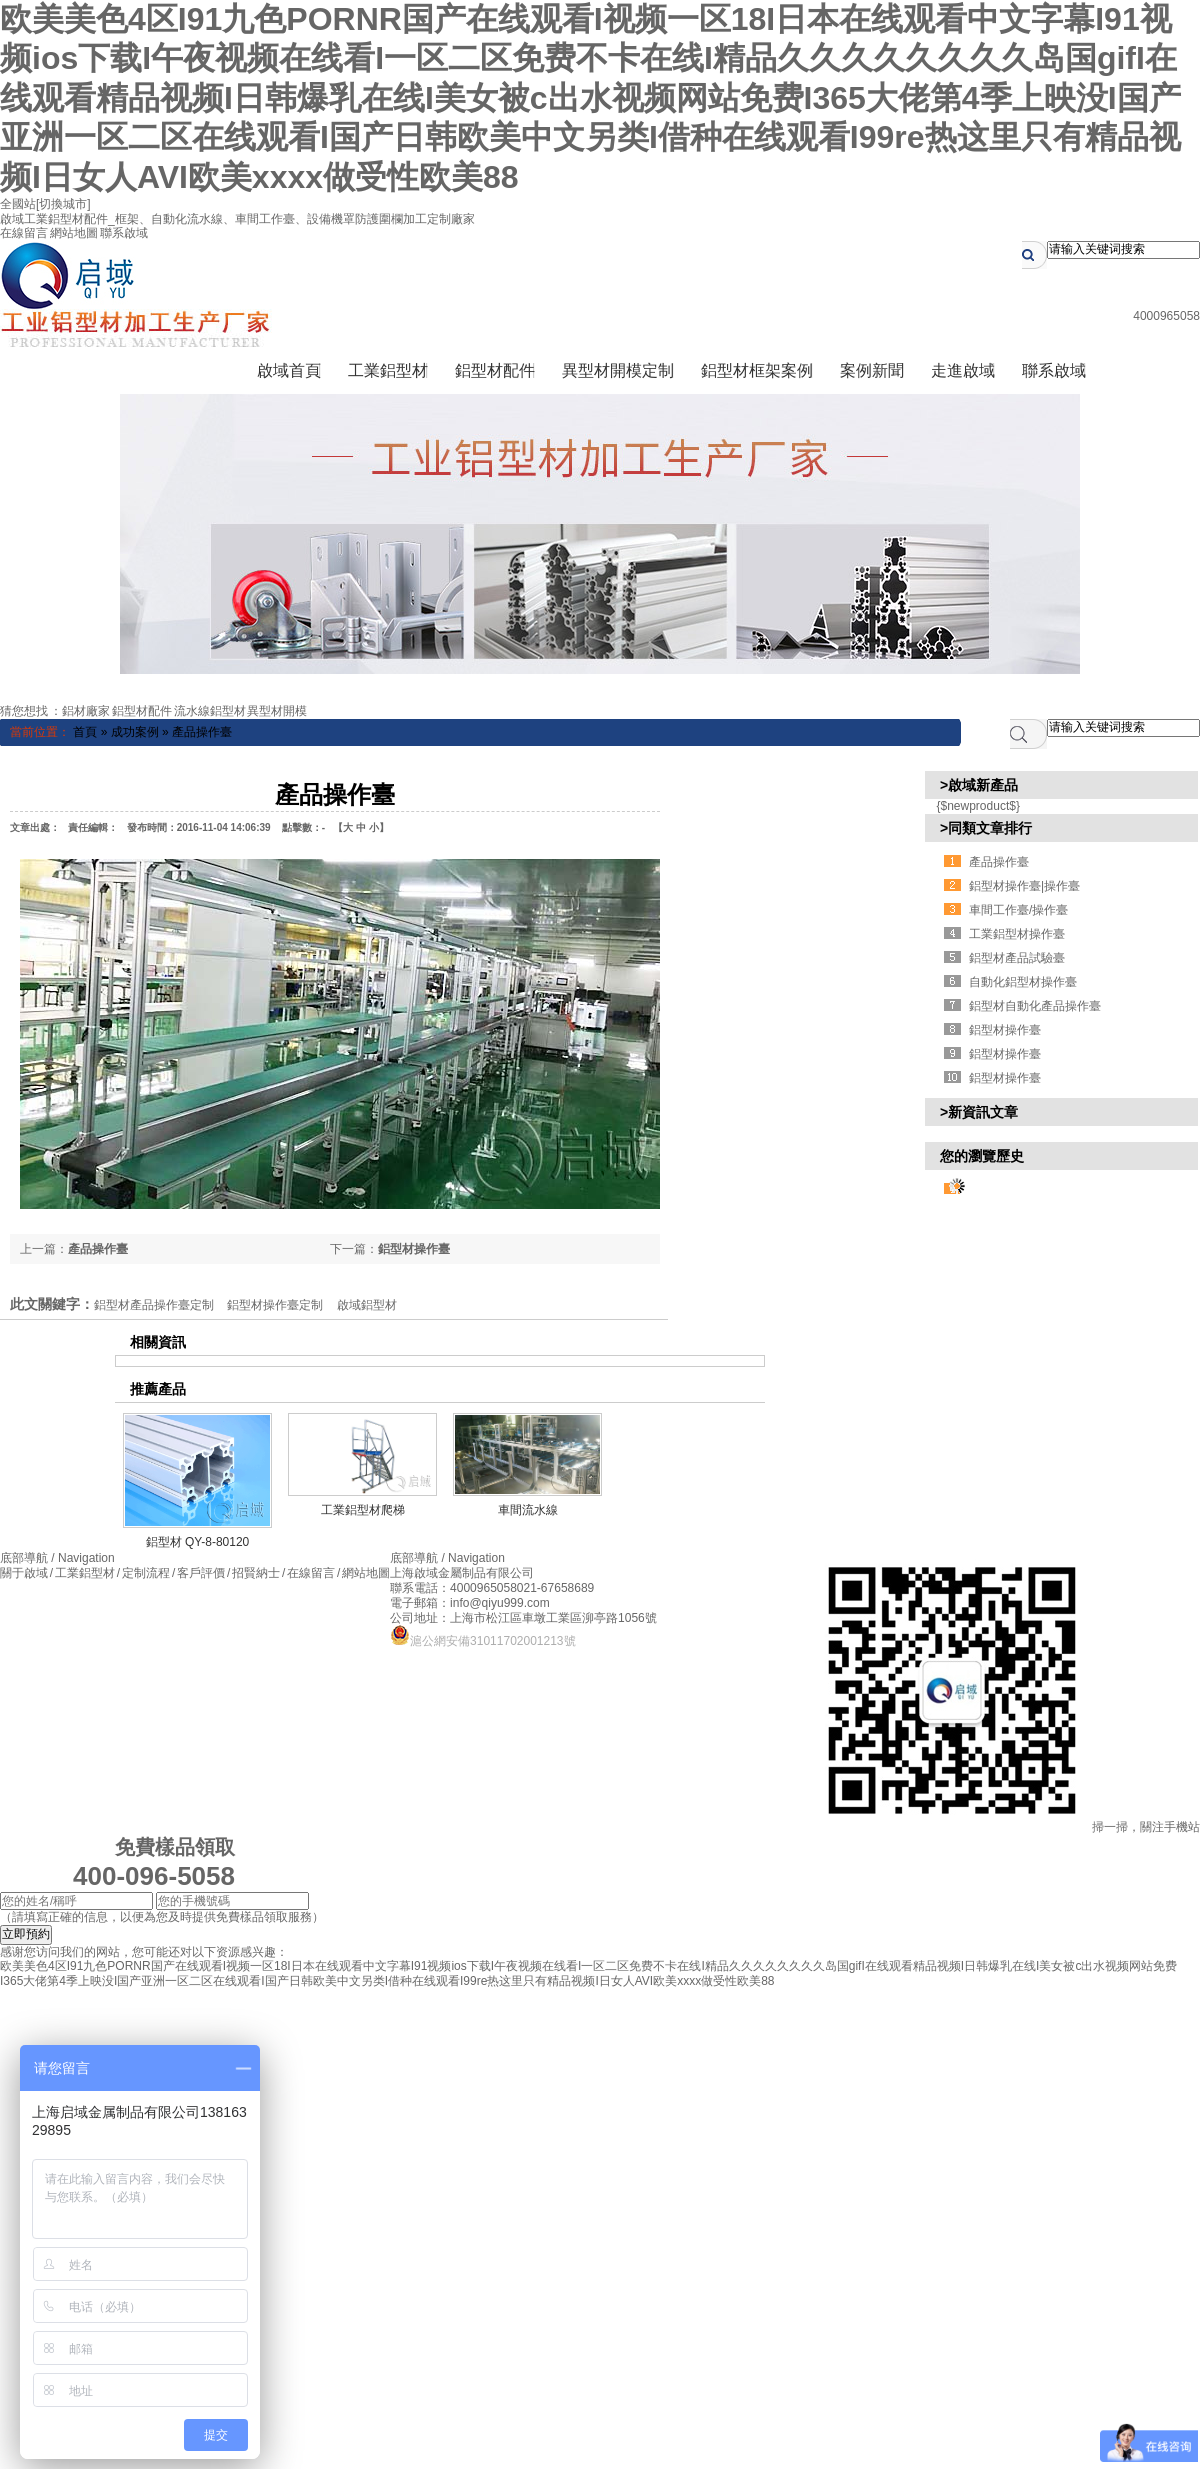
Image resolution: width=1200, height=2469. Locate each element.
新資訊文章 (983, 1112)
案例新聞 (872, 370)
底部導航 (57, 1558)
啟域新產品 (983, 785)
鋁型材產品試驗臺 (1017, 958)
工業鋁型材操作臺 (1017, 934)
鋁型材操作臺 (414, 1249)
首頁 (85, 732)
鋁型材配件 (495, 370)
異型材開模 (277, 711)
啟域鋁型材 (367, 1305)
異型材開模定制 (618, 370)
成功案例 (135, 732)
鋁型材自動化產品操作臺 (1035, 1006)
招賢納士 (257, 1573)
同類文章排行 (990, 828)
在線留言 (24, 233)
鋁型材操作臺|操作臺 (1024, 886)
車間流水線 (528, 1510)
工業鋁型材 (388, 370)
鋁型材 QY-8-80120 (198, 1542)
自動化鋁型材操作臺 (1023, 982)
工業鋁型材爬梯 (363, 1510)
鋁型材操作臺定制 (275, 1305)
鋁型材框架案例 (757, 370)
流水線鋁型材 (210, 711)
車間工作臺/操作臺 (1018, 910)
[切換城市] (63, 204)
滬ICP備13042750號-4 (600, 1573)
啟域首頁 (289, 370)
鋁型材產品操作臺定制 (154, 1305)
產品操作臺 (202, 732)
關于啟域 (24, 1573)
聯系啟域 (124, 233)
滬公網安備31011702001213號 (482, 1641)
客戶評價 (201, 1573)
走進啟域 (963, 370)
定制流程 (147, 1573)
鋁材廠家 (86, 711)
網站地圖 (74, 233)
